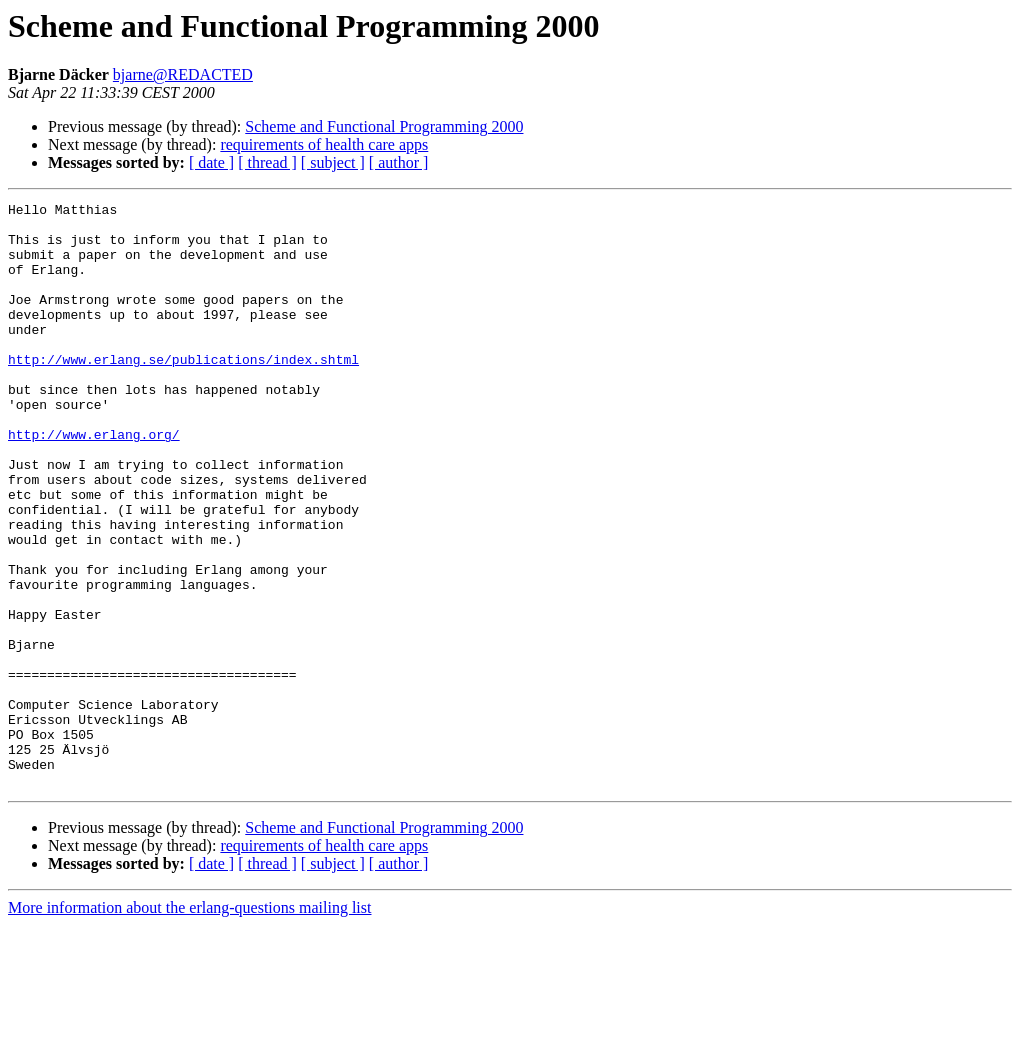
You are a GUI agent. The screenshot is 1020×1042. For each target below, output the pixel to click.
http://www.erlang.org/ (94, 482)
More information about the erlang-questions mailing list (189, 1024)
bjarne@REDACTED (183, 74)
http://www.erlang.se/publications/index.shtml (183, 392)
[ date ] (211, 162)
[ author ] (399, 162)
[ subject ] (333, 162)
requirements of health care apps (324, 144)
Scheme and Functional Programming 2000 (384, 126)
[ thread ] (267, 162)
